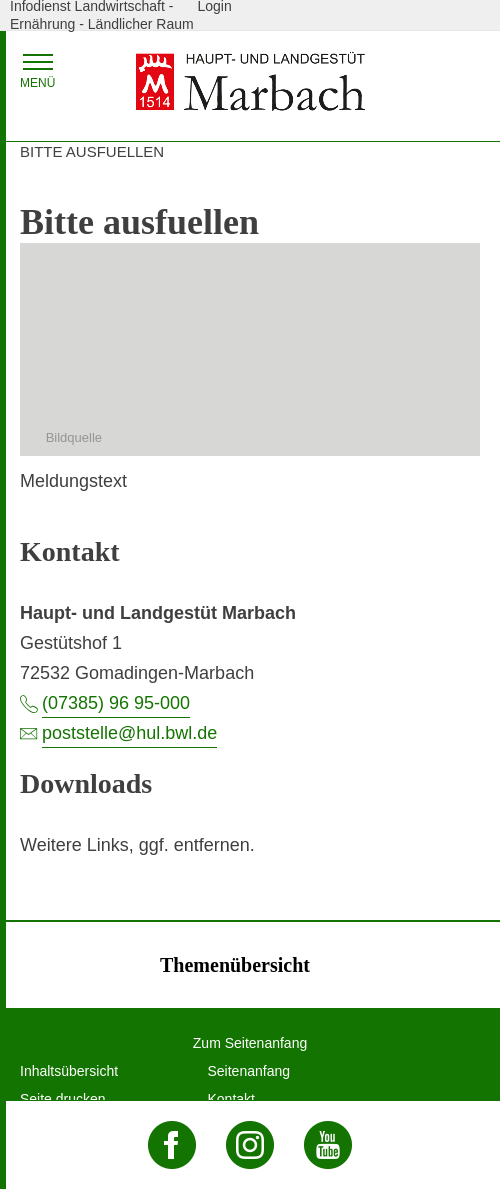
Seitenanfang (249, 1071)
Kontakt (231, 1099)
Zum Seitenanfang (250, 1043)
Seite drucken (63, 1099)
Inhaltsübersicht (69, 1071)
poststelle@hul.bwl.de (129, 733)
